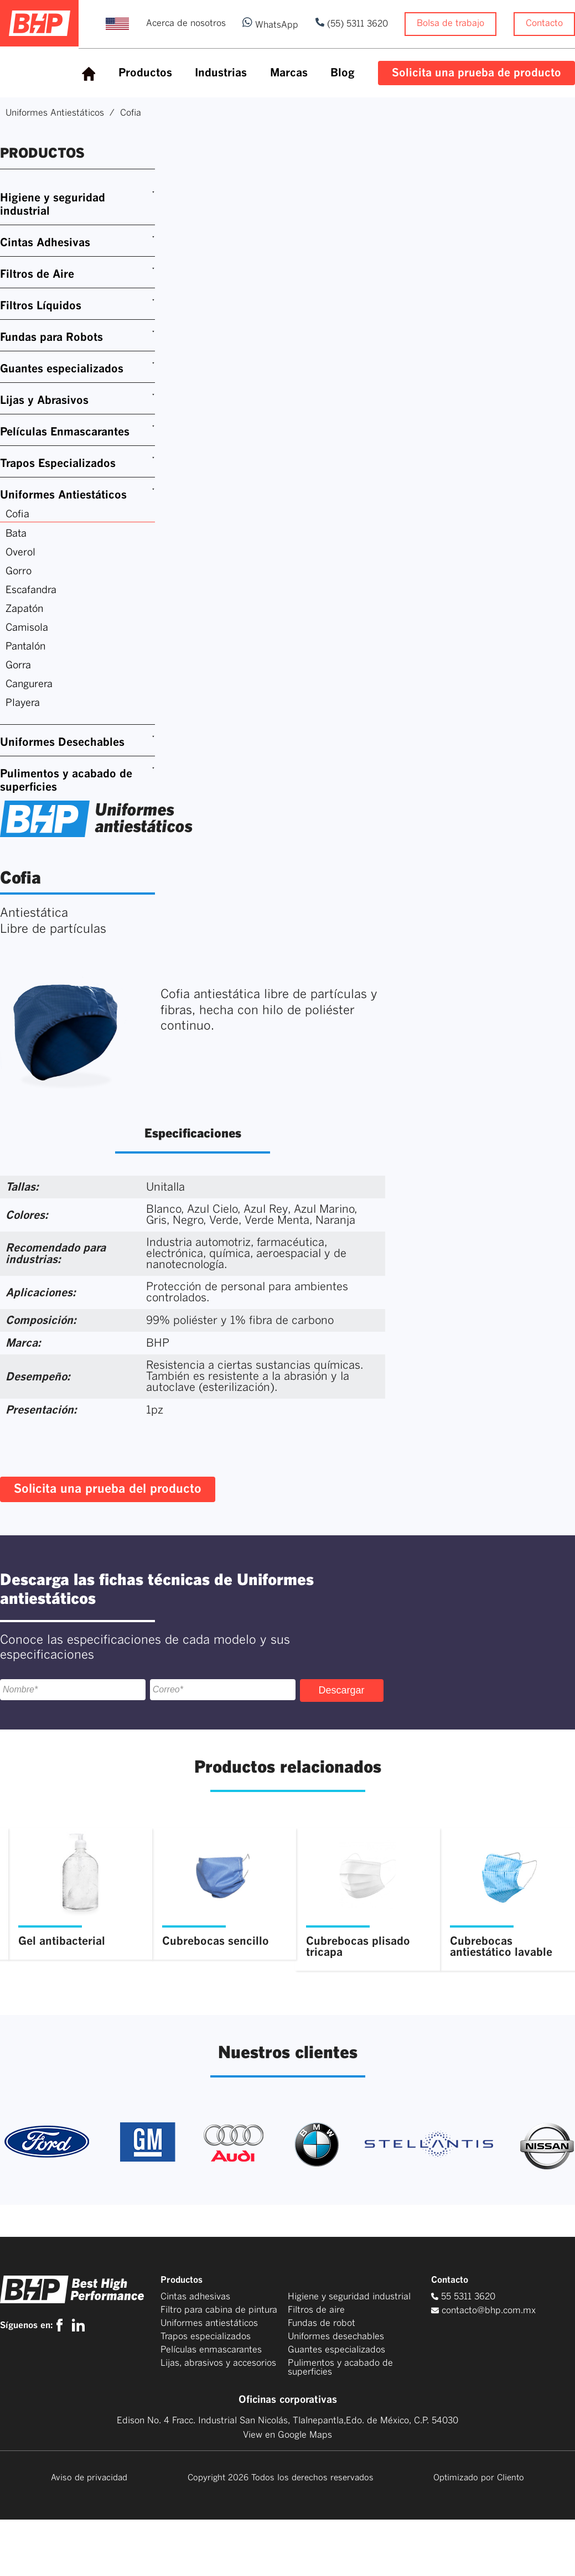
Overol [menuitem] (20, 553)
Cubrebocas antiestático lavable (501, 1947)
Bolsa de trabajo (450, 23)
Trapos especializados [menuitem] (205, 2336)
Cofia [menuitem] (17, 515)
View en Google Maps (287, 2434)
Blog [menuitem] (342, 73)
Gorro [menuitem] (19, 572)
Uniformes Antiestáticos (55, 112)
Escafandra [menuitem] (31, 590)
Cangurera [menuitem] (29, 684)
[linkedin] (78, 2325)
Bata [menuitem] (16, 534)
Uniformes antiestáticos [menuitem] (209, 2323)
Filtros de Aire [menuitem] (37, 274)
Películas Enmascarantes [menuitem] (64, 432)
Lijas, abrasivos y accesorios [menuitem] (218, 2363)
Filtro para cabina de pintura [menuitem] (218, 2309)
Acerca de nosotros (186, 23)
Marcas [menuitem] (289, 73)
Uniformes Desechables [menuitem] (62, 742)
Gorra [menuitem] (18, 666)
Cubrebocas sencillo (215, 1941)
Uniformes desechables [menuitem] (336, 2336)
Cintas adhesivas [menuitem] (195, 2296)
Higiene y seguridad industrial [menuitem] (52, 205)
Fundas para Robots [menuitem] (51, 337)
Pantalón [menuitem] (25, 647)
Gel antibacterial (61, 1941)
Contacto (544, 23)
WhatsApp (270, 25)
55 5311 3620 (463, 2296)
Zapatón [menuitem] (24, 609)
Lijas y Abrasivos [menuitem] (44, 400)
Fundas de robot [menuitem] (321, 2323)
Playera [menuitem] (23, 703)
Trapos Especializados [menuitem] (58, 463)
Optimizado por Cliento (478, 2478)
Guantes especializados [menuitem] (61, 369)
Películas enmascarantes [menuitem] (211, 2349)
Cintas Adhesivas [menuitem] (45, 242)
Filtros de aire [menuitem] (316, 2309)
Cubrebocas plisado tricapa (358, 1947)
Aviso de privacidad (89, 2478)
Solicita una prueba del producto (107, 1489)
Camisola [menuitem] (27, 628)
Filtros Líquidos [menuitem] (40, 305)
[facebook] (62, 2325)
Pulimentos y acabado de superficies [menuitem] (66, 780)
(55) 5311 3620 (356, 23)
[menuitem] (88, 74)
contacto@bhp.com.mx (489, 2310)
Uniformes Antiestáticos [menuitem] (63, 495)
